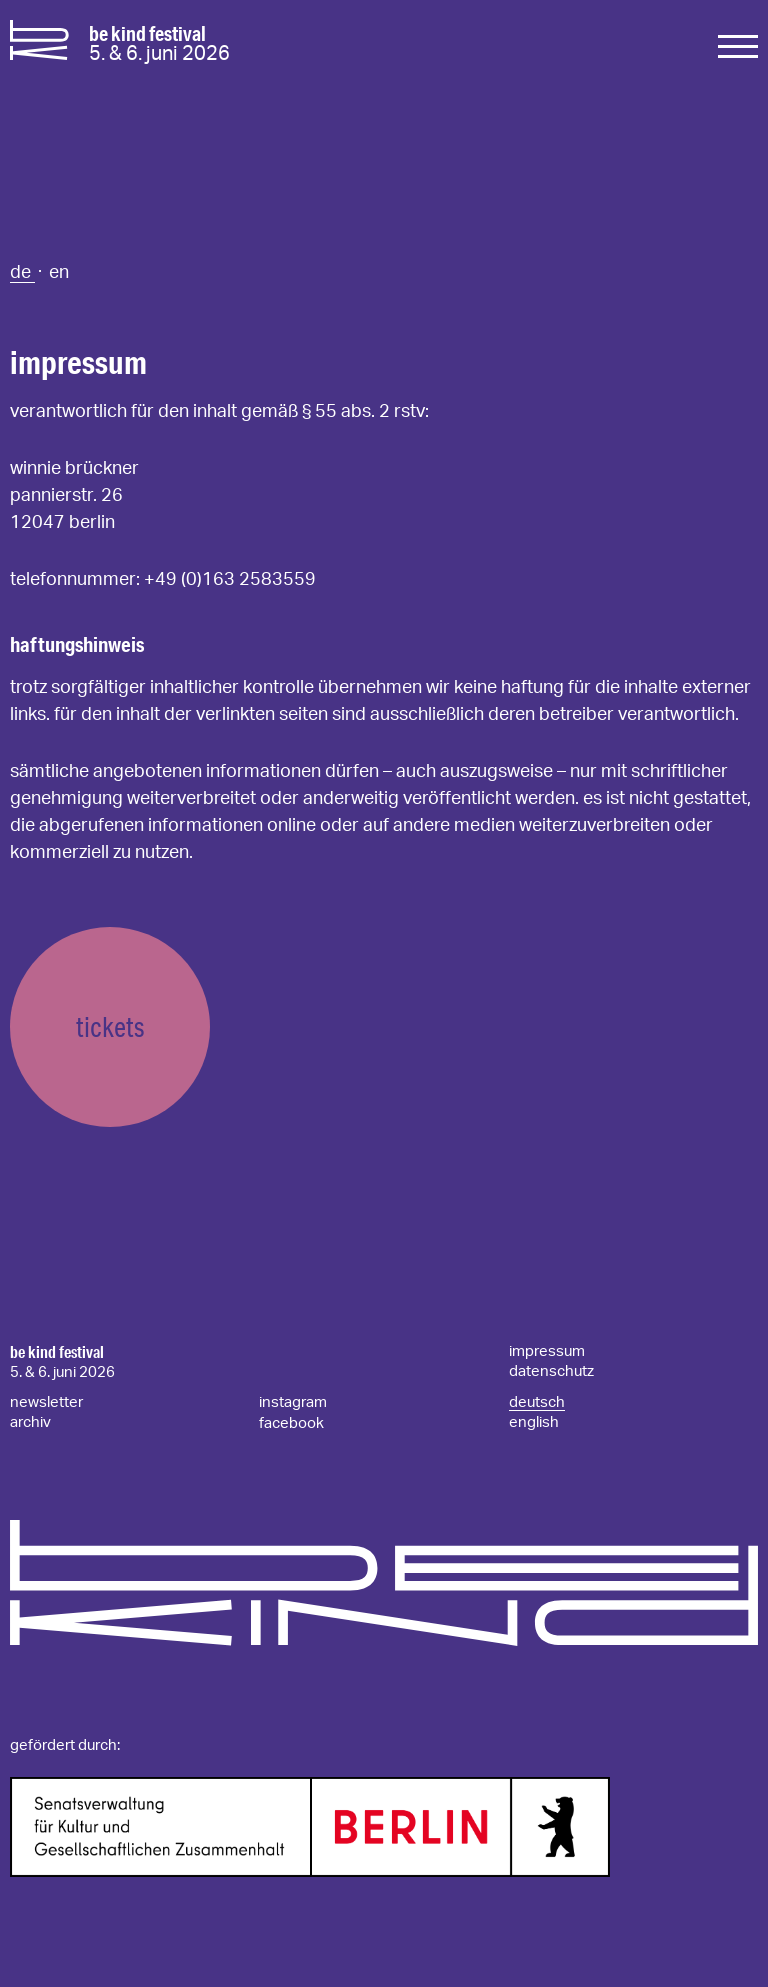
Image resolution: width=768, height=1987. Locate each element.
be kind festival (57, 1352)
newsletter (46, 1402)
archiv (30, 1422)
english (534, 1422)
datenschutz (551, 1371)
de (22, 273)
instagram (293, 1402)
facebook (291, 1423)
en (59, 273)
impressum (547, 1351)
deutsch (537, 1402)
